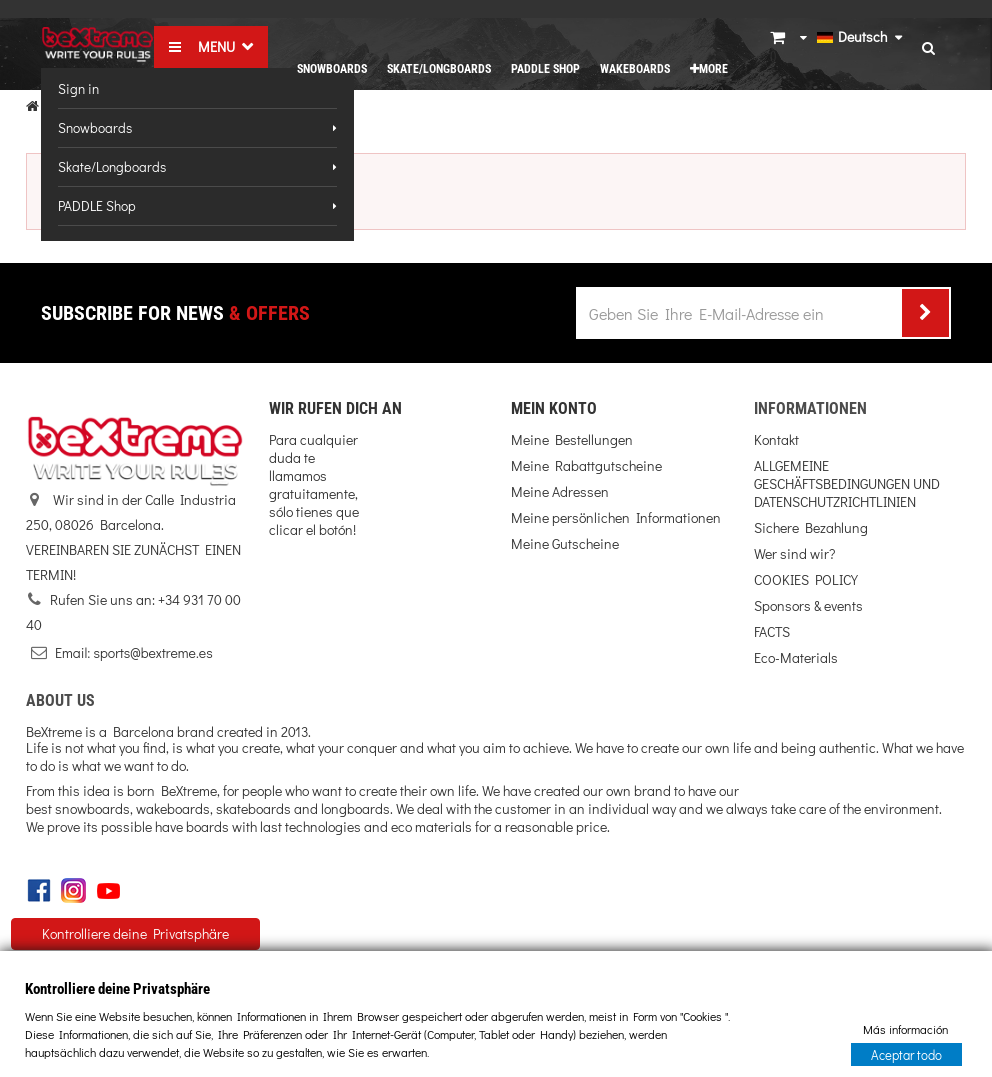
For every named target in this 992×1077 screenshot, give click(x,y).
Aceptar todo (906, 1053)
